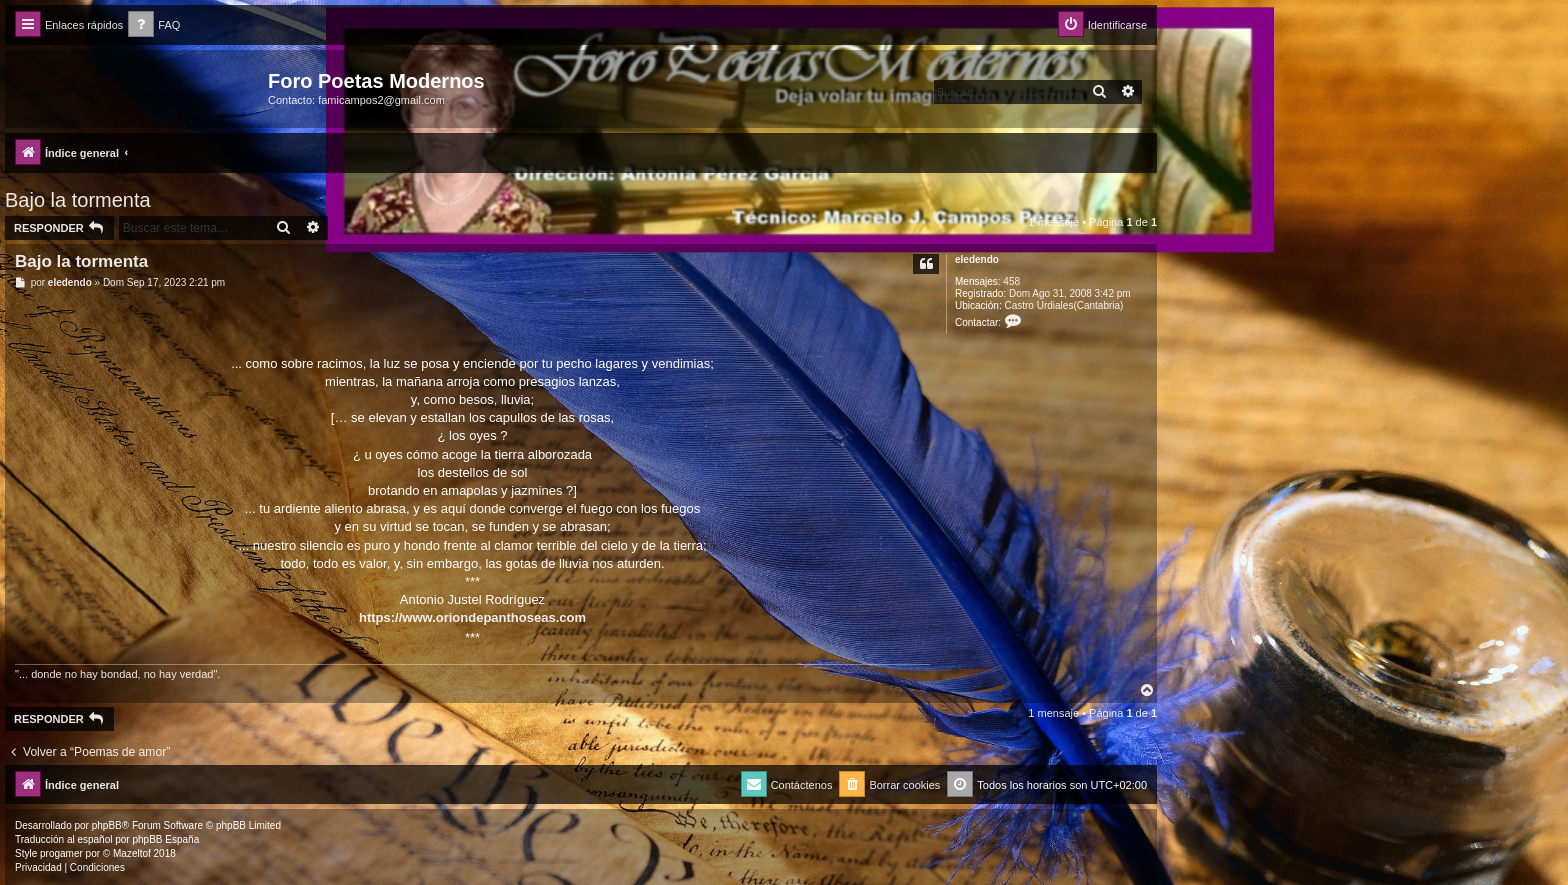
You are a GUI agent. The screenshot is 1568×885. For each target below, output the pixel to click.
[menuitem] (154, 25)
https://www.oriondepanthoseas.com (472, 617)
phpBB (107, 825)
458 (1011, 281)
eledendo (977, 259)
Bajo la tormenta (78, 200)
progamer (61, 853)
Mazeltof (132, 853)
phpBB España (165, 839)
